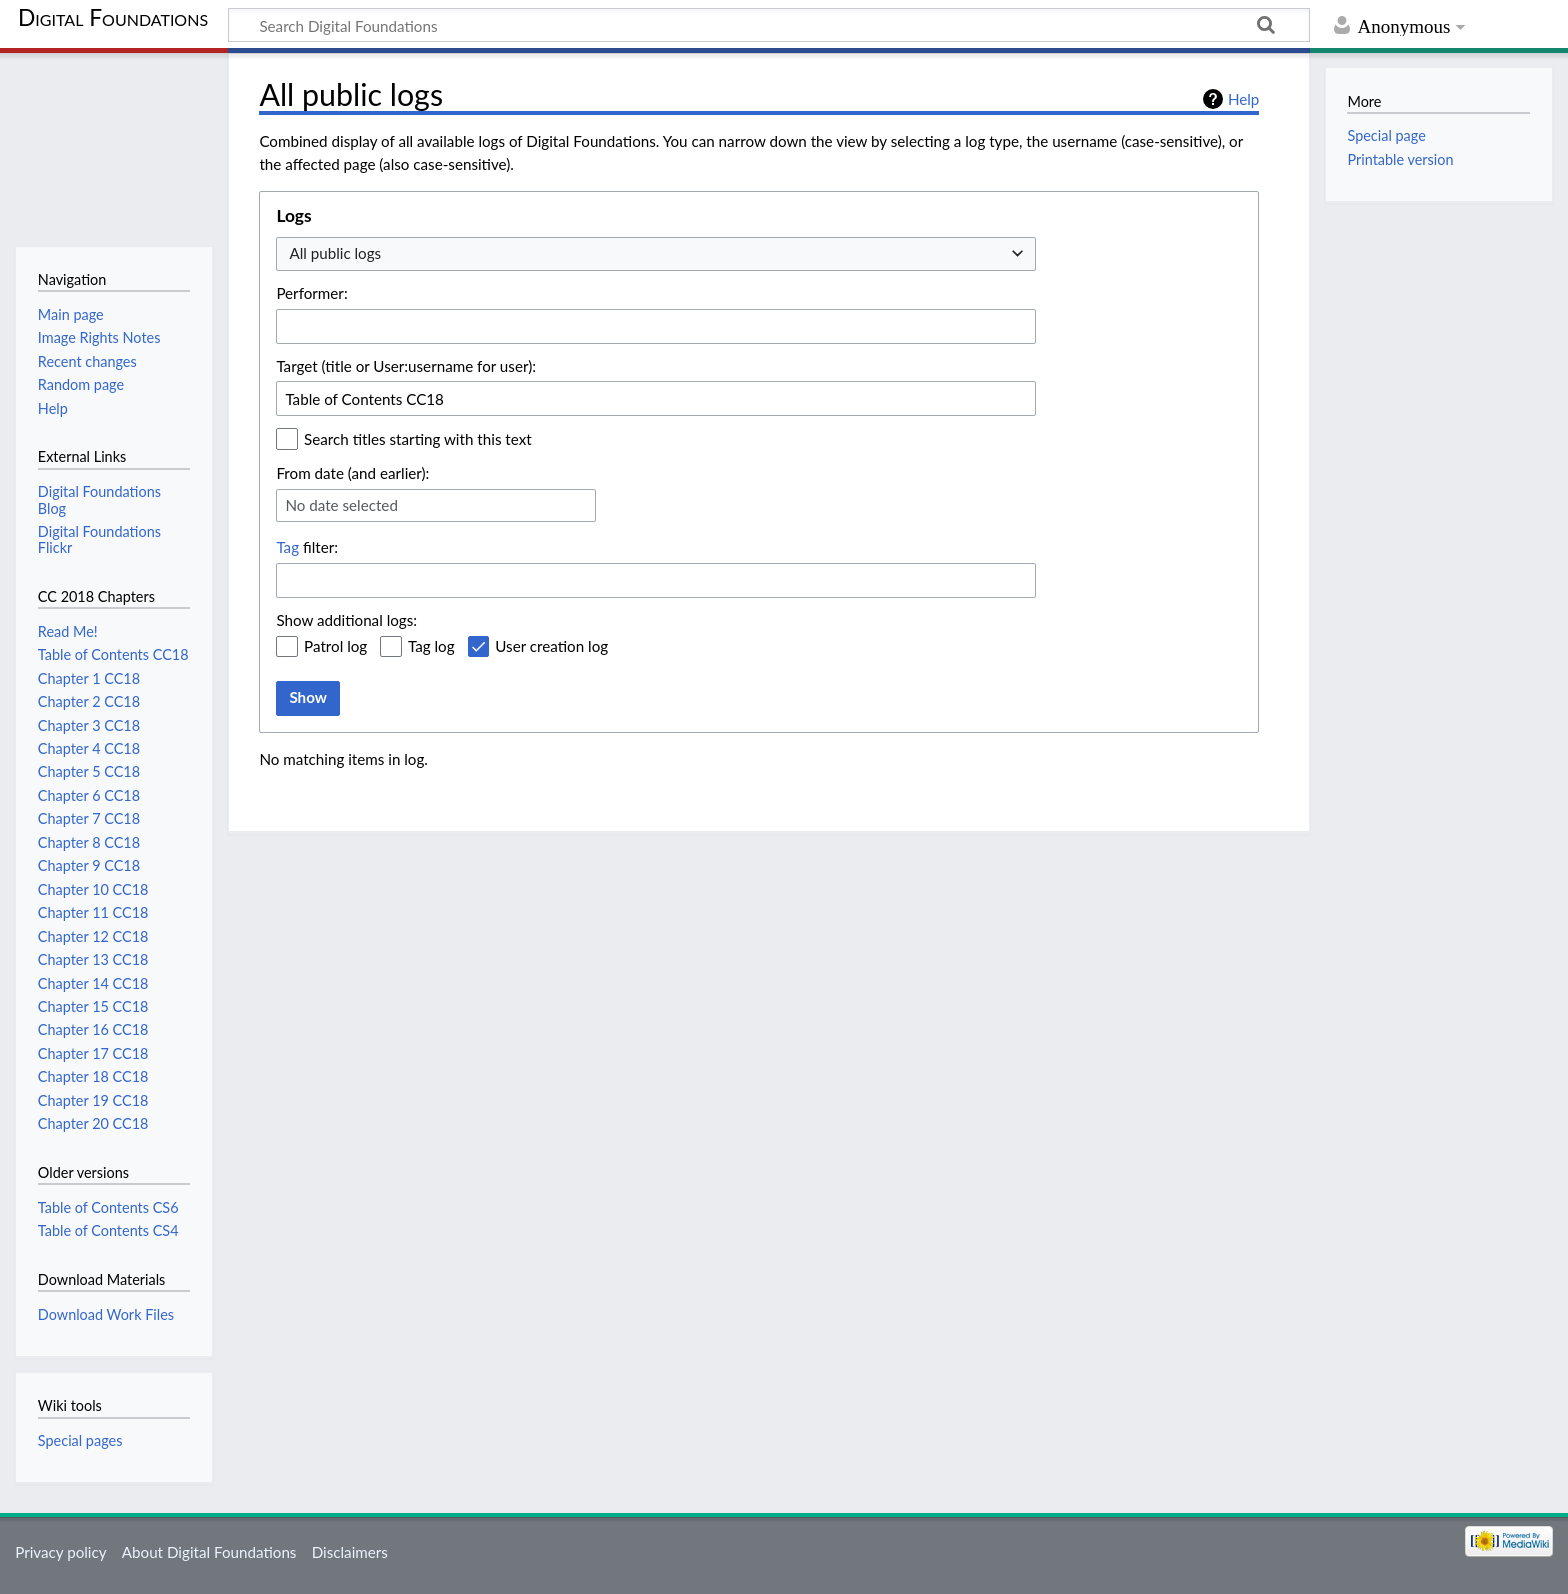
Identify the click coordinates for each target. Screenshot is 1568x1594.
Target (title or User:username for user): (406, 366)
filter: (307, 547)
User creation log (551, 646)
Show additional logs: (346, 620)
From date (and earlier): (352, 473)
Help (1243, 99)
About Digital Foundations (209, 1552)
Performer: (311, 293)
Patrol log (335, 646)
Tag (287, 547)
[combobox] (656, 254)
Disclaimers (350, 1552)
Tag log (431, 646)
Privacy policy (60, 1552)
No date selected (341, 505)
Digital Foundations (113, 17)
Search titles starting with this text (418, 439)
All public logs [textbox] (335, 253)
